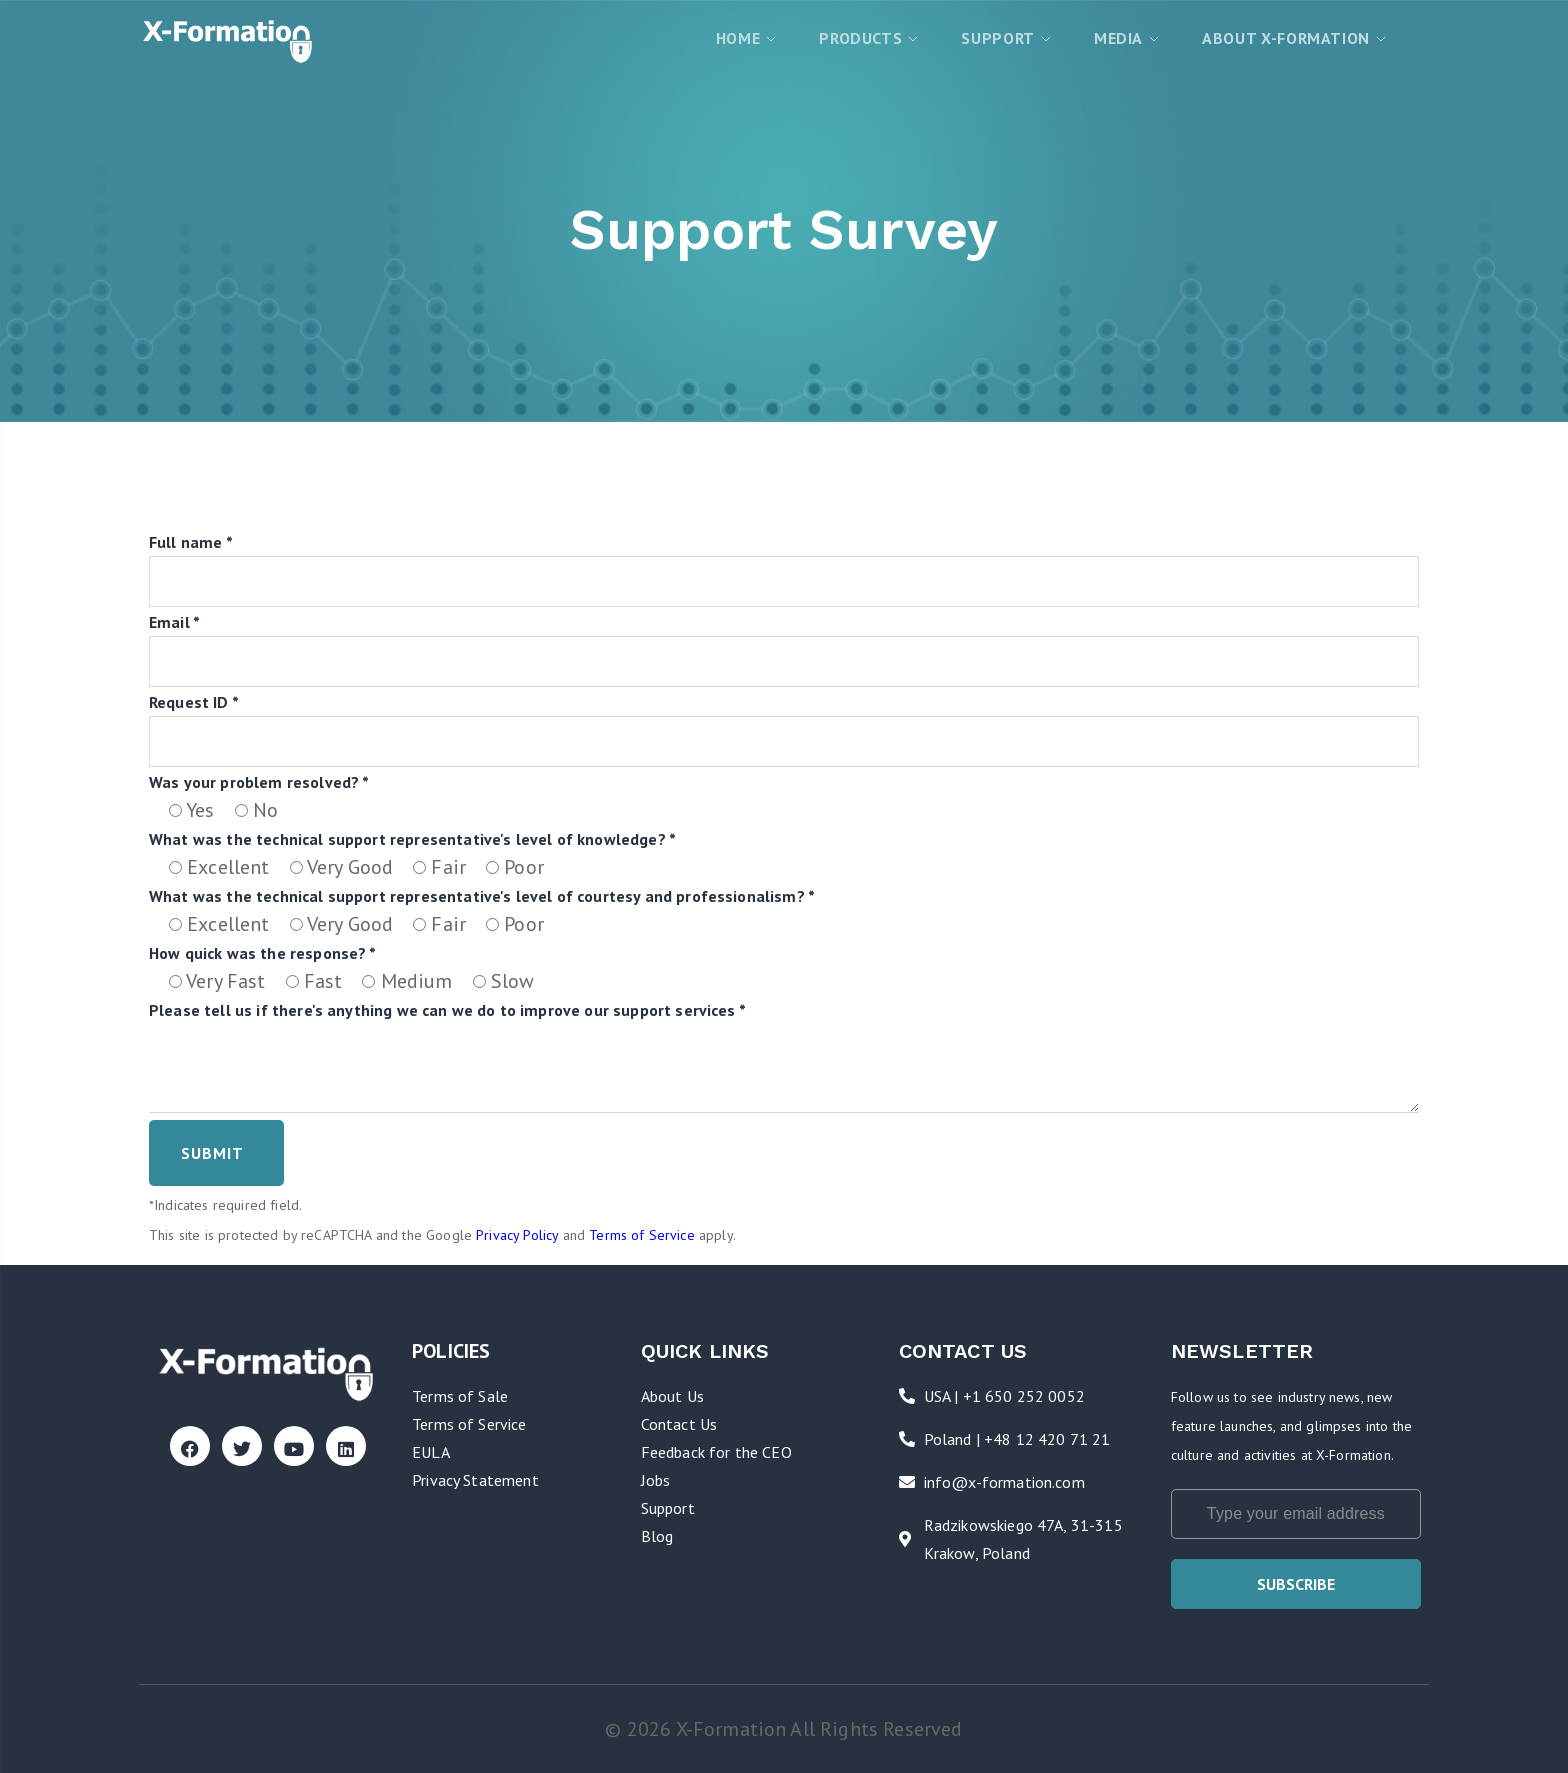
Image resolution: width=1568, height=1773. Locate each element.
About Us (672, 1396)
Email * (174, 622)
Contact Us (679, 1424)
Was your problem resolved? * (259, 782)
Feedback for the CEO (716, 1452)
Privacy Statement (475, 1480)
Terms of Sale (460, 1396)
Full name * (191, 542)
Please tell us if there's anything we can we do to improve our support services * (447, 1010)
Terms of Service (642, 1235)
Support (668, 1508)
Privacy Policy (517, 1235)
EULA (431, 1452)
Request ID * (194, 702)
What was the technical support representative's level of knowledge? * (412, 839)
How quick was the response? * (263, 953)
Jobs (656, 1480)
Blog (657, 1536)
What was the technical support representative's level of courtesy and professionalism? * (482, 896)
